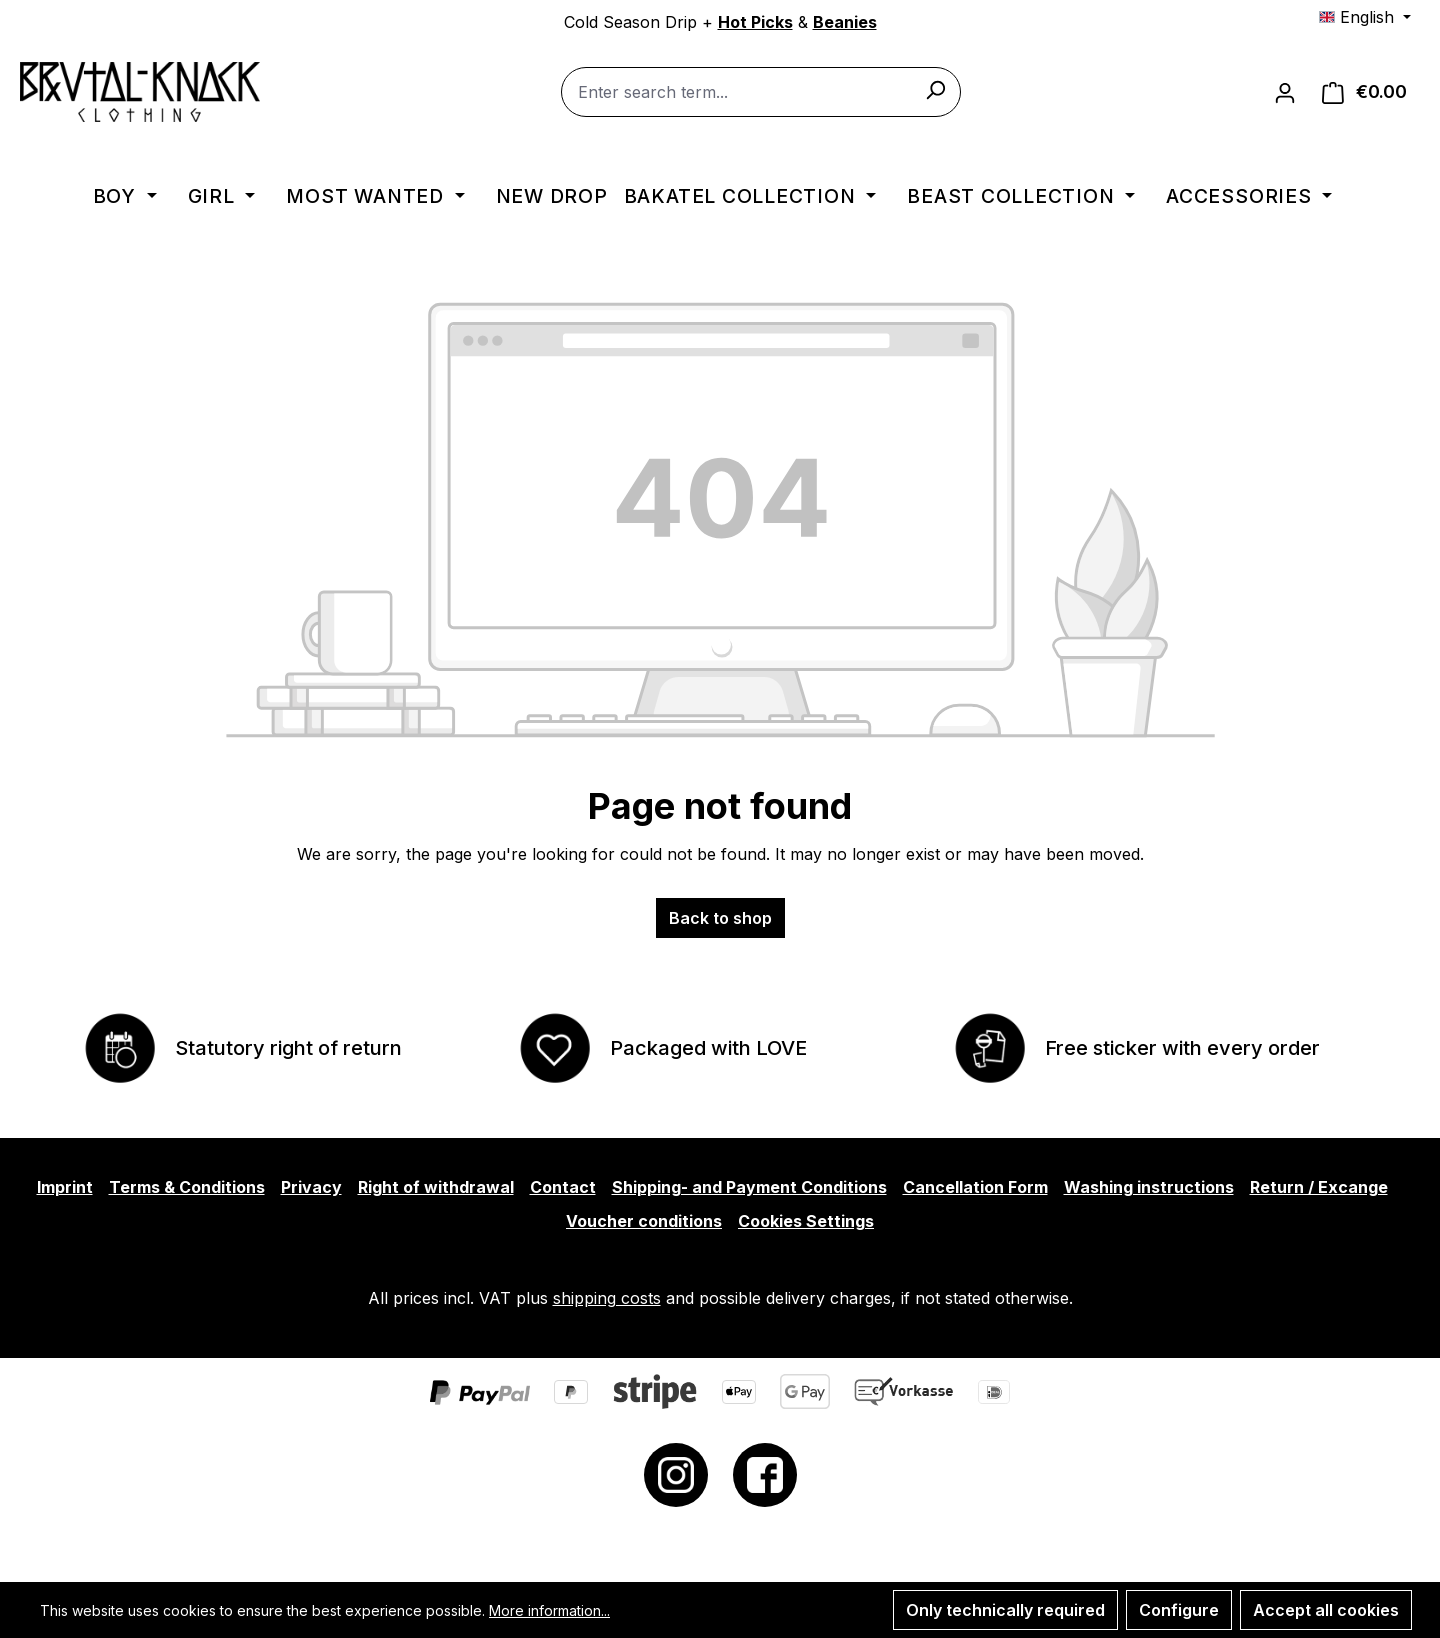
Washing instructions (1149, 1187)
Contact (563, 1187)
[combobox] (761, 92)
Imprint (65, 1187)
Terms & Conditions (187, 1187)
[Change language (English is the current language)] (1365, 17)
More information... (549, 1610)
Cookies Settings (806, 1221)
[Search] (935, 89)
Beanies (845, 22)
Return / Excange (1319, 1187)
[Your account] (1285, 92)
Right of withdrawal (436, 1187)
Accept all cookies (1326, 1610)
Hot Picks (755, 22)
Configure (1179, 1610)
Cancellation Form (975, 1187)
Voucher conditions (644, 1221)
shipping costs (607, 1298)
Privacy (311, 1187)
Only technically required (1005, 1610)
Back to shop (720, 918)
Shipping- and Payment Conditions (749, 1187)
